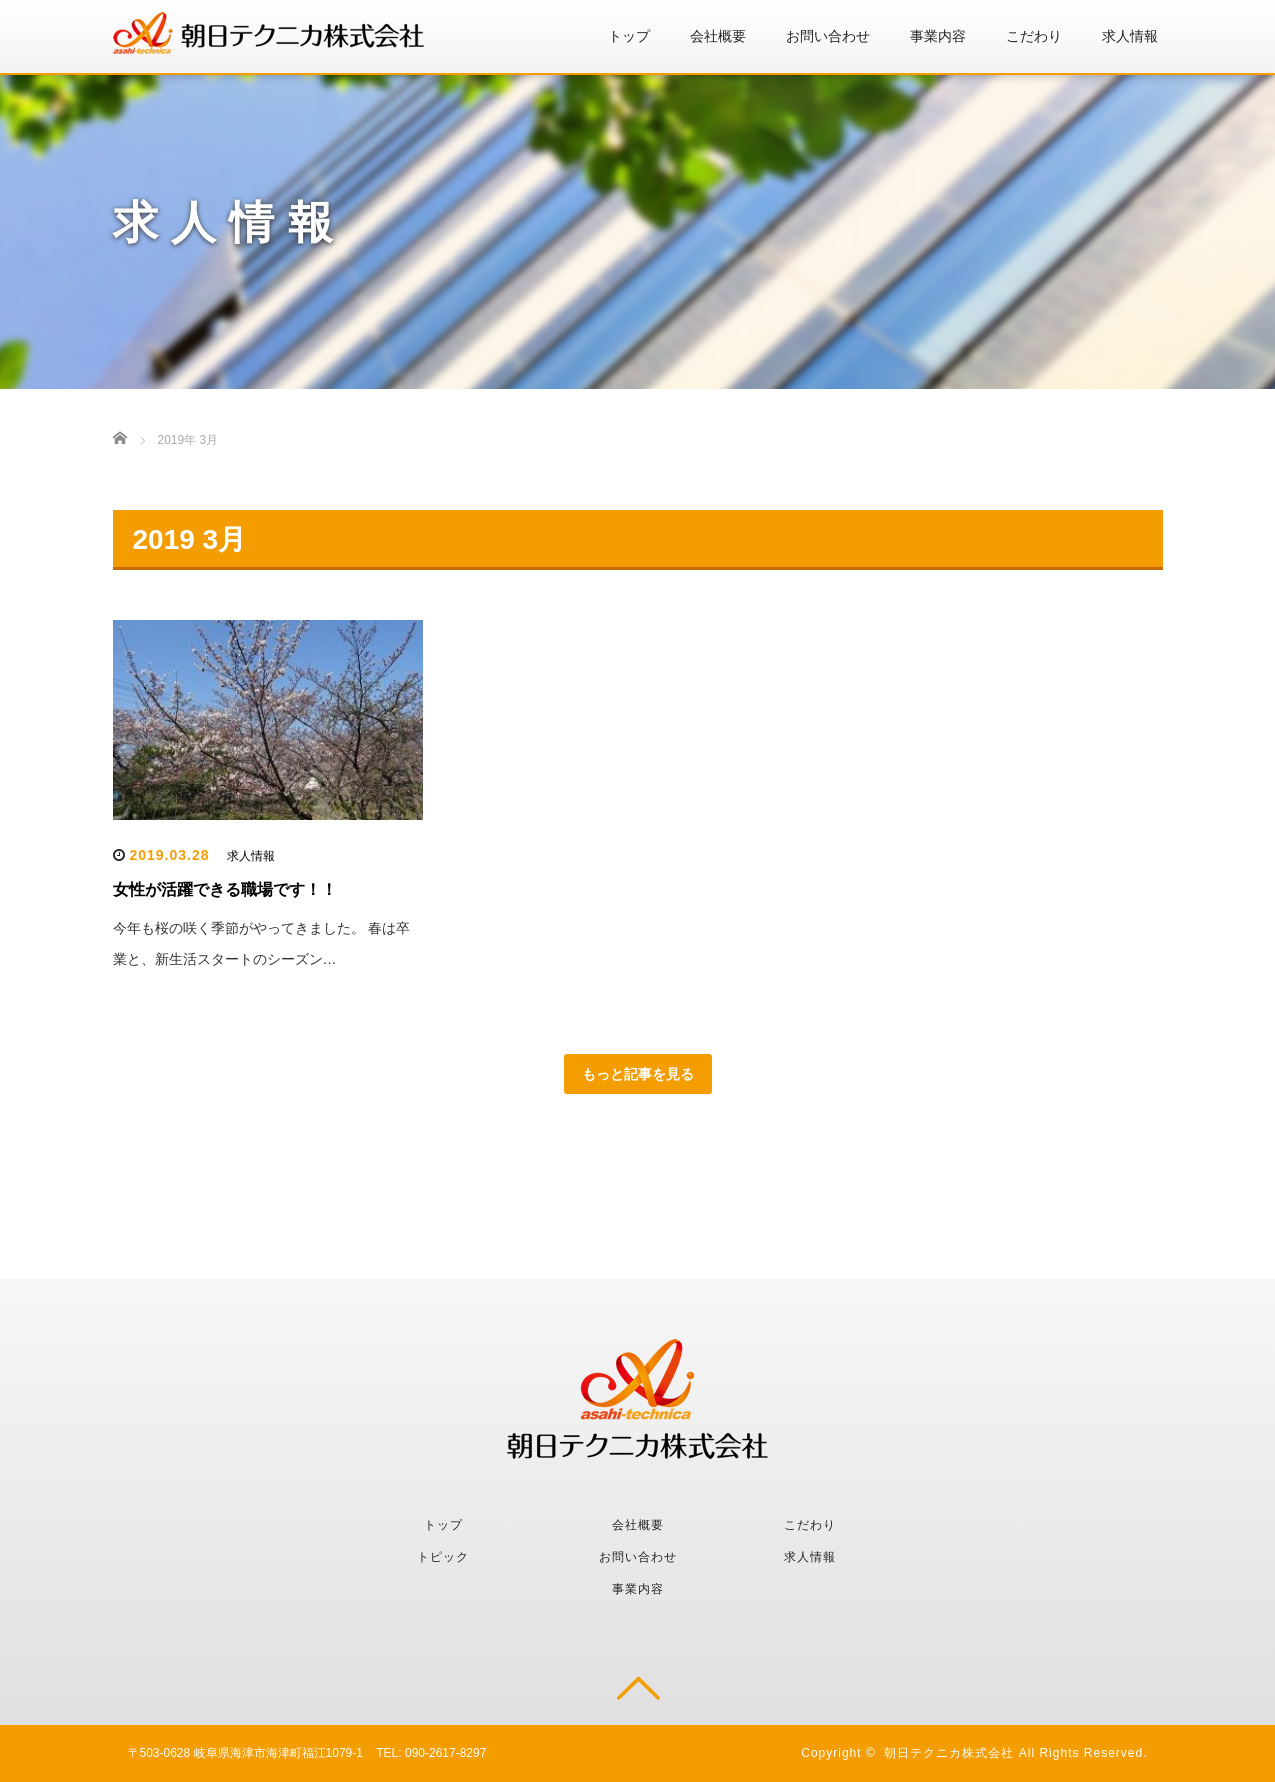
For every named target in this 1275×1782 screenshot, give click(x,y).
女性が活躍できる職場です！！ (225, 889)
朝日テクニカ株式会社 (949, 1753)
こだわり (1034, 36)
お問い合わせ (828, 36)
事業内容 (938, 36)
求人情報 (1130, 36)
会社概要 (718, 36)
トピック (443, 1557)
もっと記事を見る (638, 1074)
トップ (629, 36)
